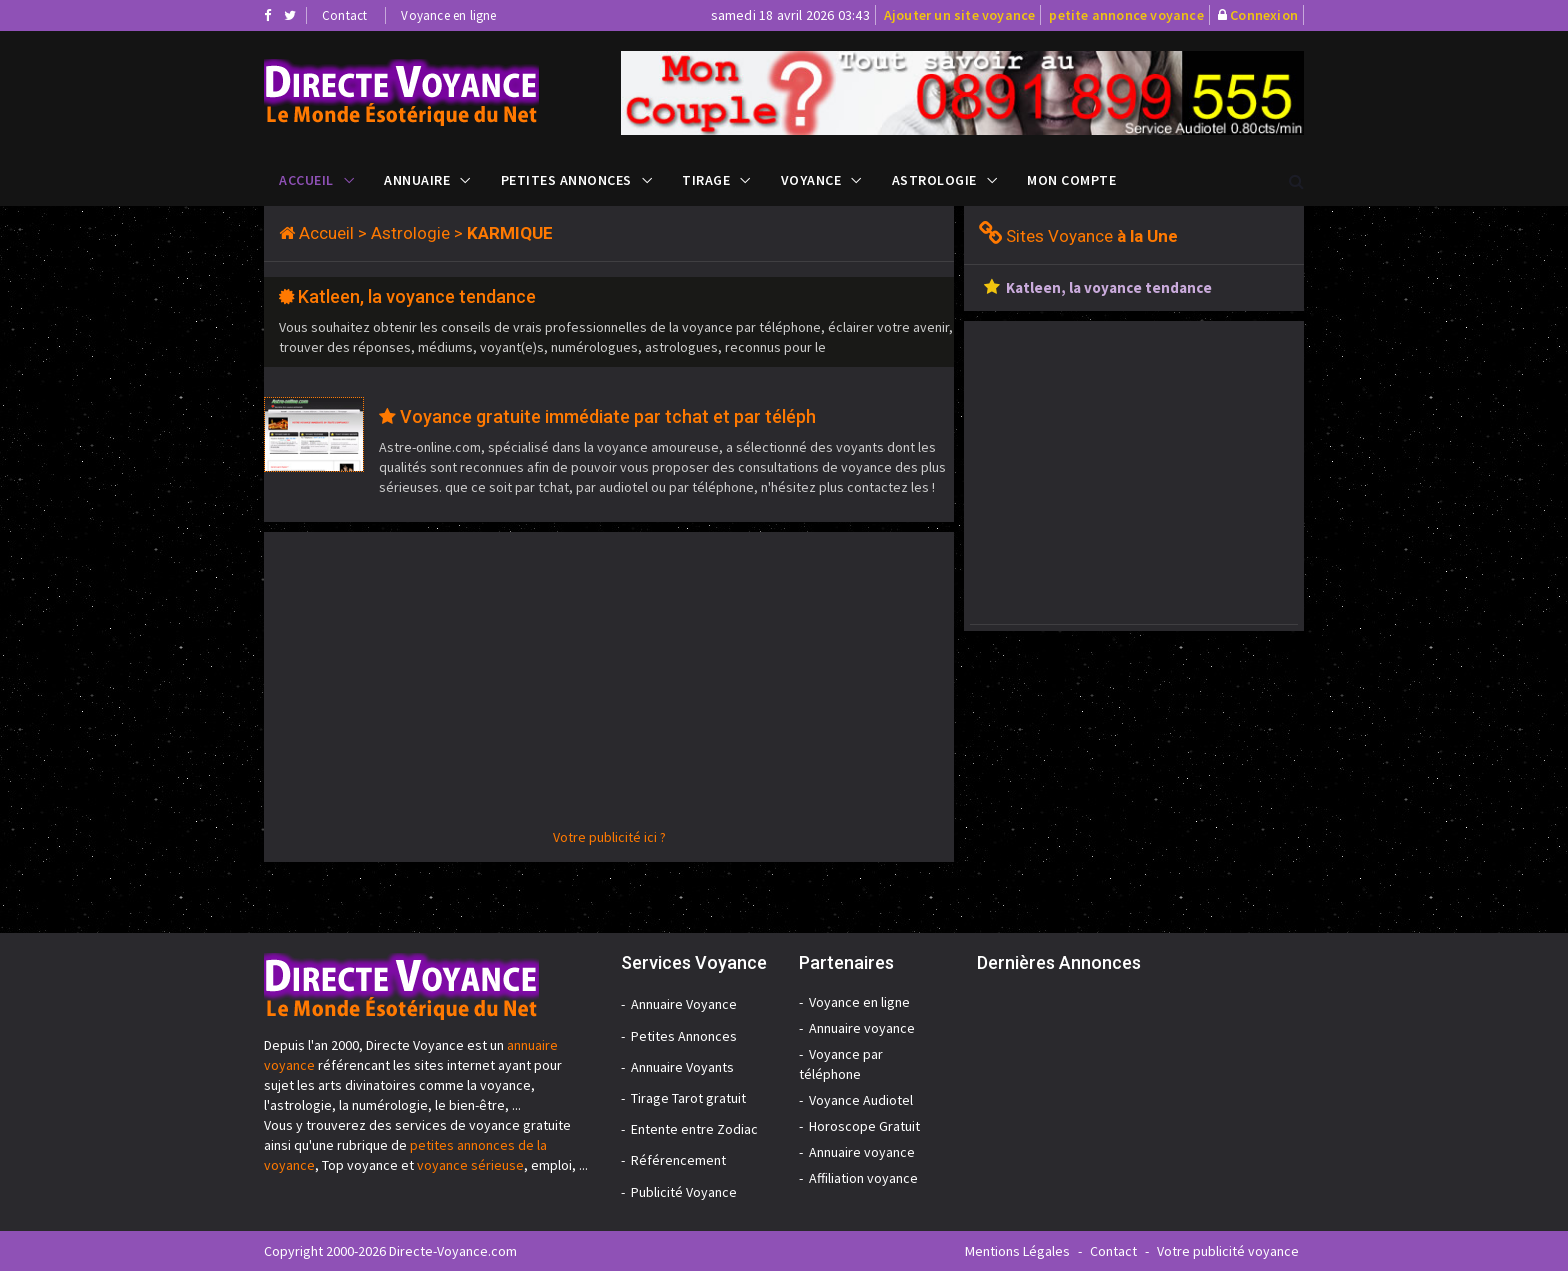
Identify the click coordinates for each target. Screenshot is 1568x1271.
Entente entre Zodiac (694, 1129)
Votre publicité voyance (1228, 1251)
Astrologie (934, 180)
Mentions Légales (1017, 1251)
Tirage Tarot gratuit (688, 1098)
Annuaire (417, 180)
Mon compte (1071, 180)
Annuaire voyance (862, 1028)
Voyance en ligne (448, 15)
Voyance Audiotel (861, 1100)
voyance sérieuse (470, 1165)
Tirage (706, 180)
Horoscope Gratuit (864, 1126)
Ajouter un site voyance (960, 15)
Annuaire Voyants (682, 1067)
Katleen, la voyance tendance (417, 296)
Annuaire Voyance (684, 1004)
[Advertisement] (609, 687)
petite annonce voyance (1126, 15)
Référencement (678, 1160)
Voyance (811, 180)
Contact (344, 15)
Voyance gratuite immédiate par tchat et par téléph (608, 416)
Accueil (306, 180)
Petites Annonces (566, 180)
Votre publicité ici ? (609, 837)
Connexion (1264, 15)
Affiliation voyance (863, 1178)
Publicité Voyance (684, 1192)
